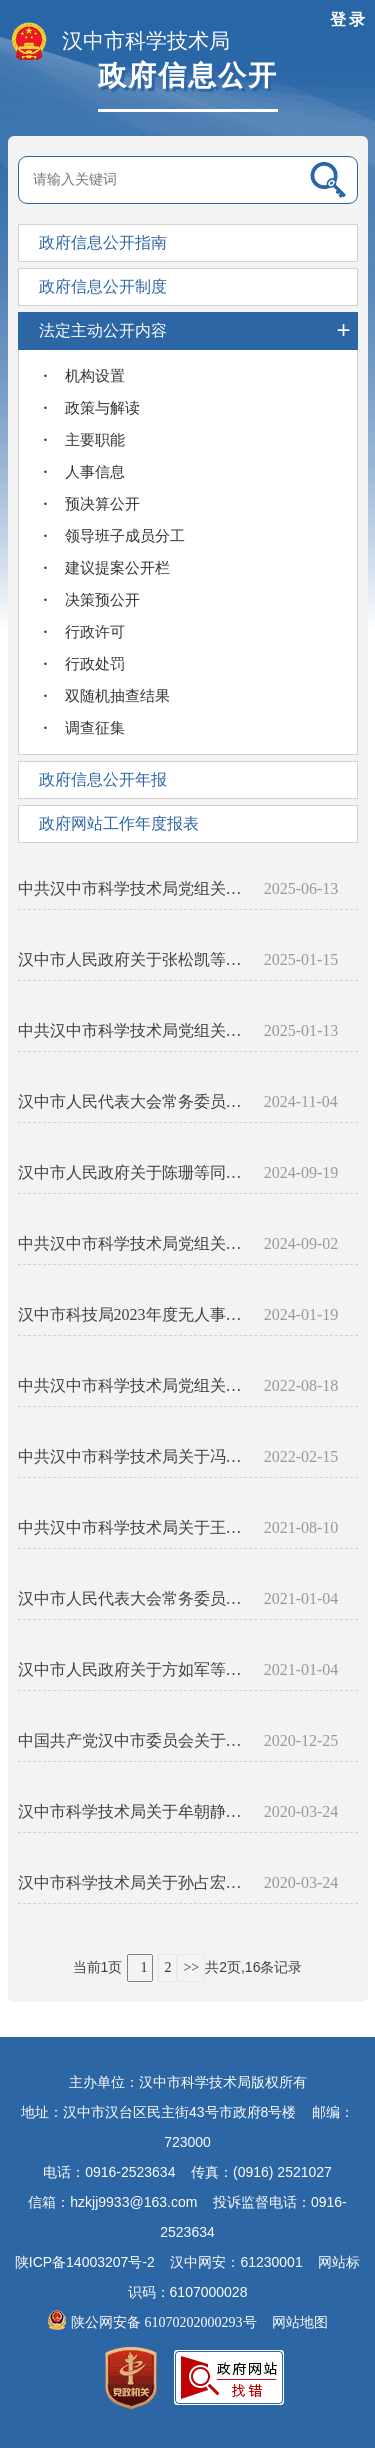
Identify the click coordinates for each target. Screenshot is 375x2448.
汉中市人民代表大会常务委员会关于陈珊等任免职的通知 (133, 1101)
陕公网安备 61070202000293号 (153, 2322)
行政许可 (95, 632)
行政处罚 (95, 664)
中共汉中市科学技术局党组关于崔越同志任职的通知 (133, 1385)
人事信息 (95, 472)
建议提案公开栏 (117, 568)
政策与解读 (102, 408)
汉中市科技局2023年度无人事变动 (133, 1314)
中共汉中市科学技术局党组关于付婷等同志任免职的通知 (133, 888)
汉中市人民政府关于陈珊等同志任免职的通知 (133, 1172)
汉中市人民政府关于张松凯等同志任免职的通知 (133, 959)
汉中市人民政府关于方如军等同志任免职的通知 (133, 1669)
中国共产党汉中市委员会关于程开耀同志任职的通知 (133, 1740)
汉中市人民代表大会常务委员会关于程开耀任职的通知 (133, 1598)
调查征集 (95, 728)
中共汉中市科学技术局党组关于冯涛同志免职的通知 (133, 1030)
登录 (349, 19)
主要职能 (95, 440)
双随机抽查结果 (117, 696)
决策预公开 (102, 600)
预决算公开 (102, 504)
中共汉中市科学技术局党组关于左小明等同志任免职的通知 (133, 1243)
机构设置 (95, 376)
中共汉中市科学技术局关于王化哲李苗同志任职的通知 (133, 1527)
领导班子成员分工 (125, 536)
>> (191, 1967)
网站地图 (300, 2322)
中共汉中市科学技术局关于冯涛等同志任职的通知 (133, 1456)
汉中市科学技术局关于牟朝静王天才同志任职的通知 (133, 1811)
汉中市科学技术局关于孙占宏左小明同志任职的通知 (133, 1882)
